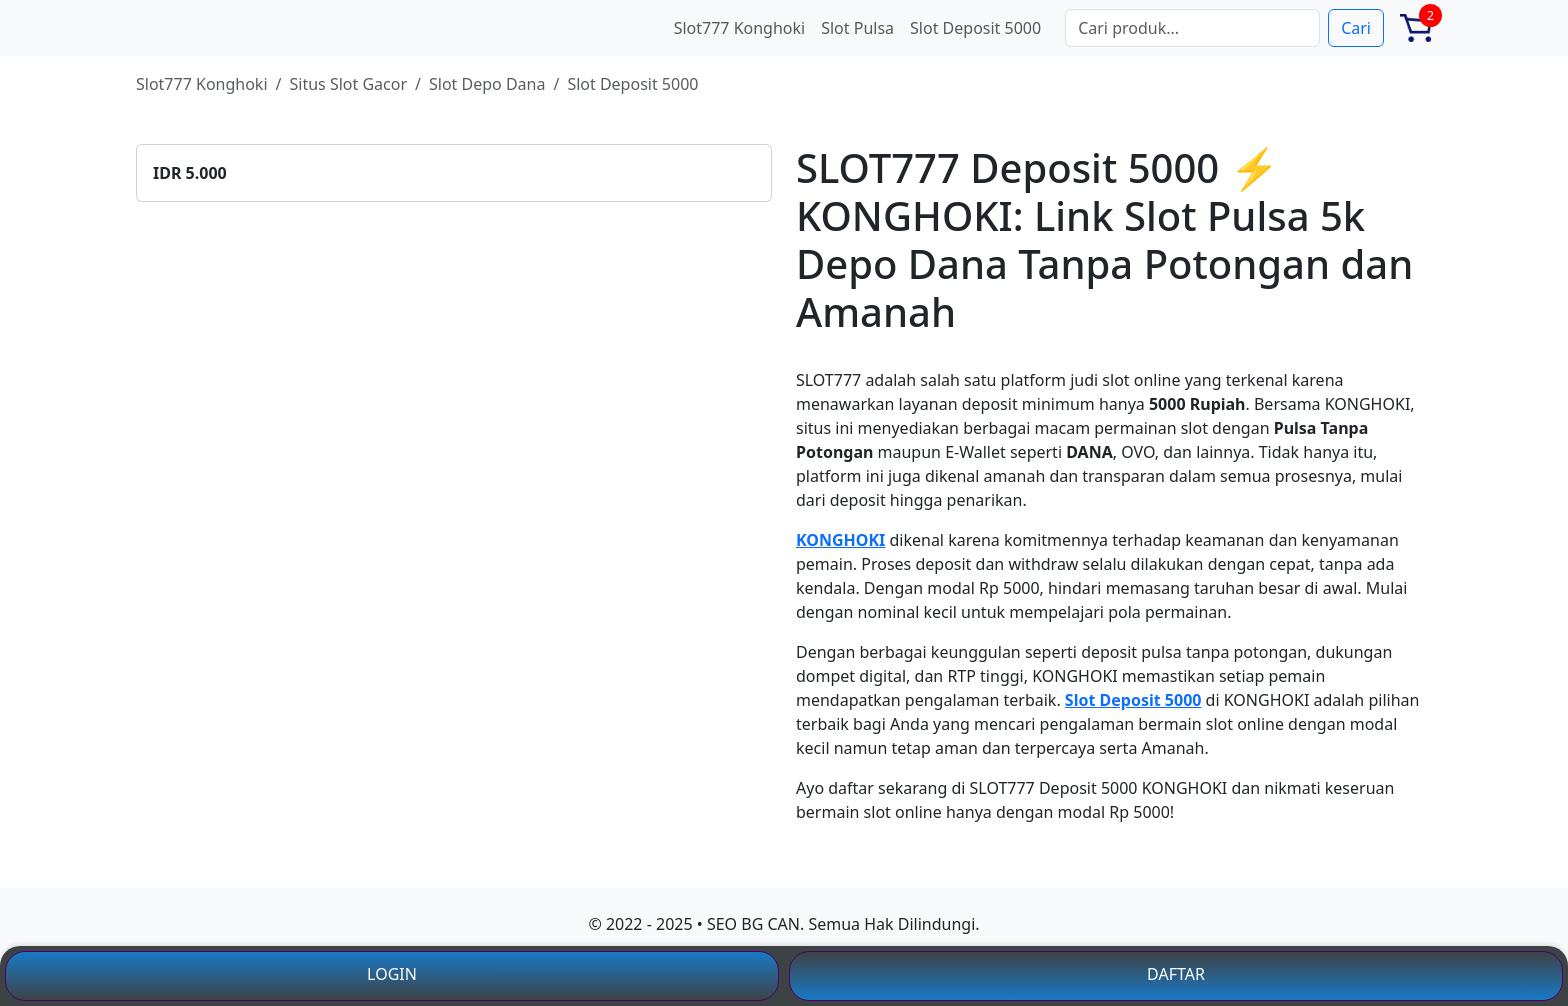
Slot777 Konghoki (740, 28)
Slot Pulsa (857, 28)
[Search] (1192, 28)
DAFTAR (1176, 974)
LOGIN (392, 974)
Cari (1356, 28)
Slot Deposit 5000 (975, 28)
